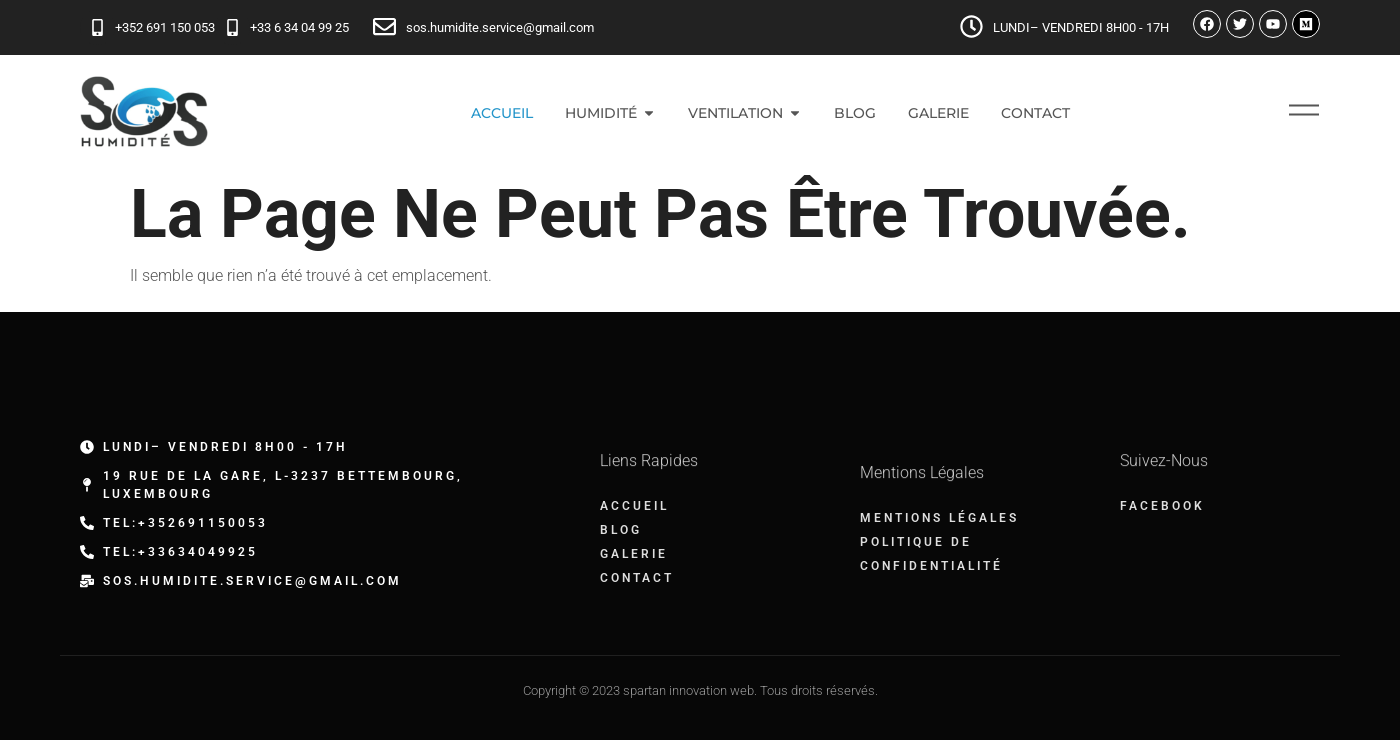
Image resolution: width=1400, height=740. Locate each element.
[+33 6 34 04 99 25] (232, 27)
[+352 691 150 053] (97, 27)
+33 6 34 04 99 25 (299, 27)
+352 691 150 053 (165, 27)
